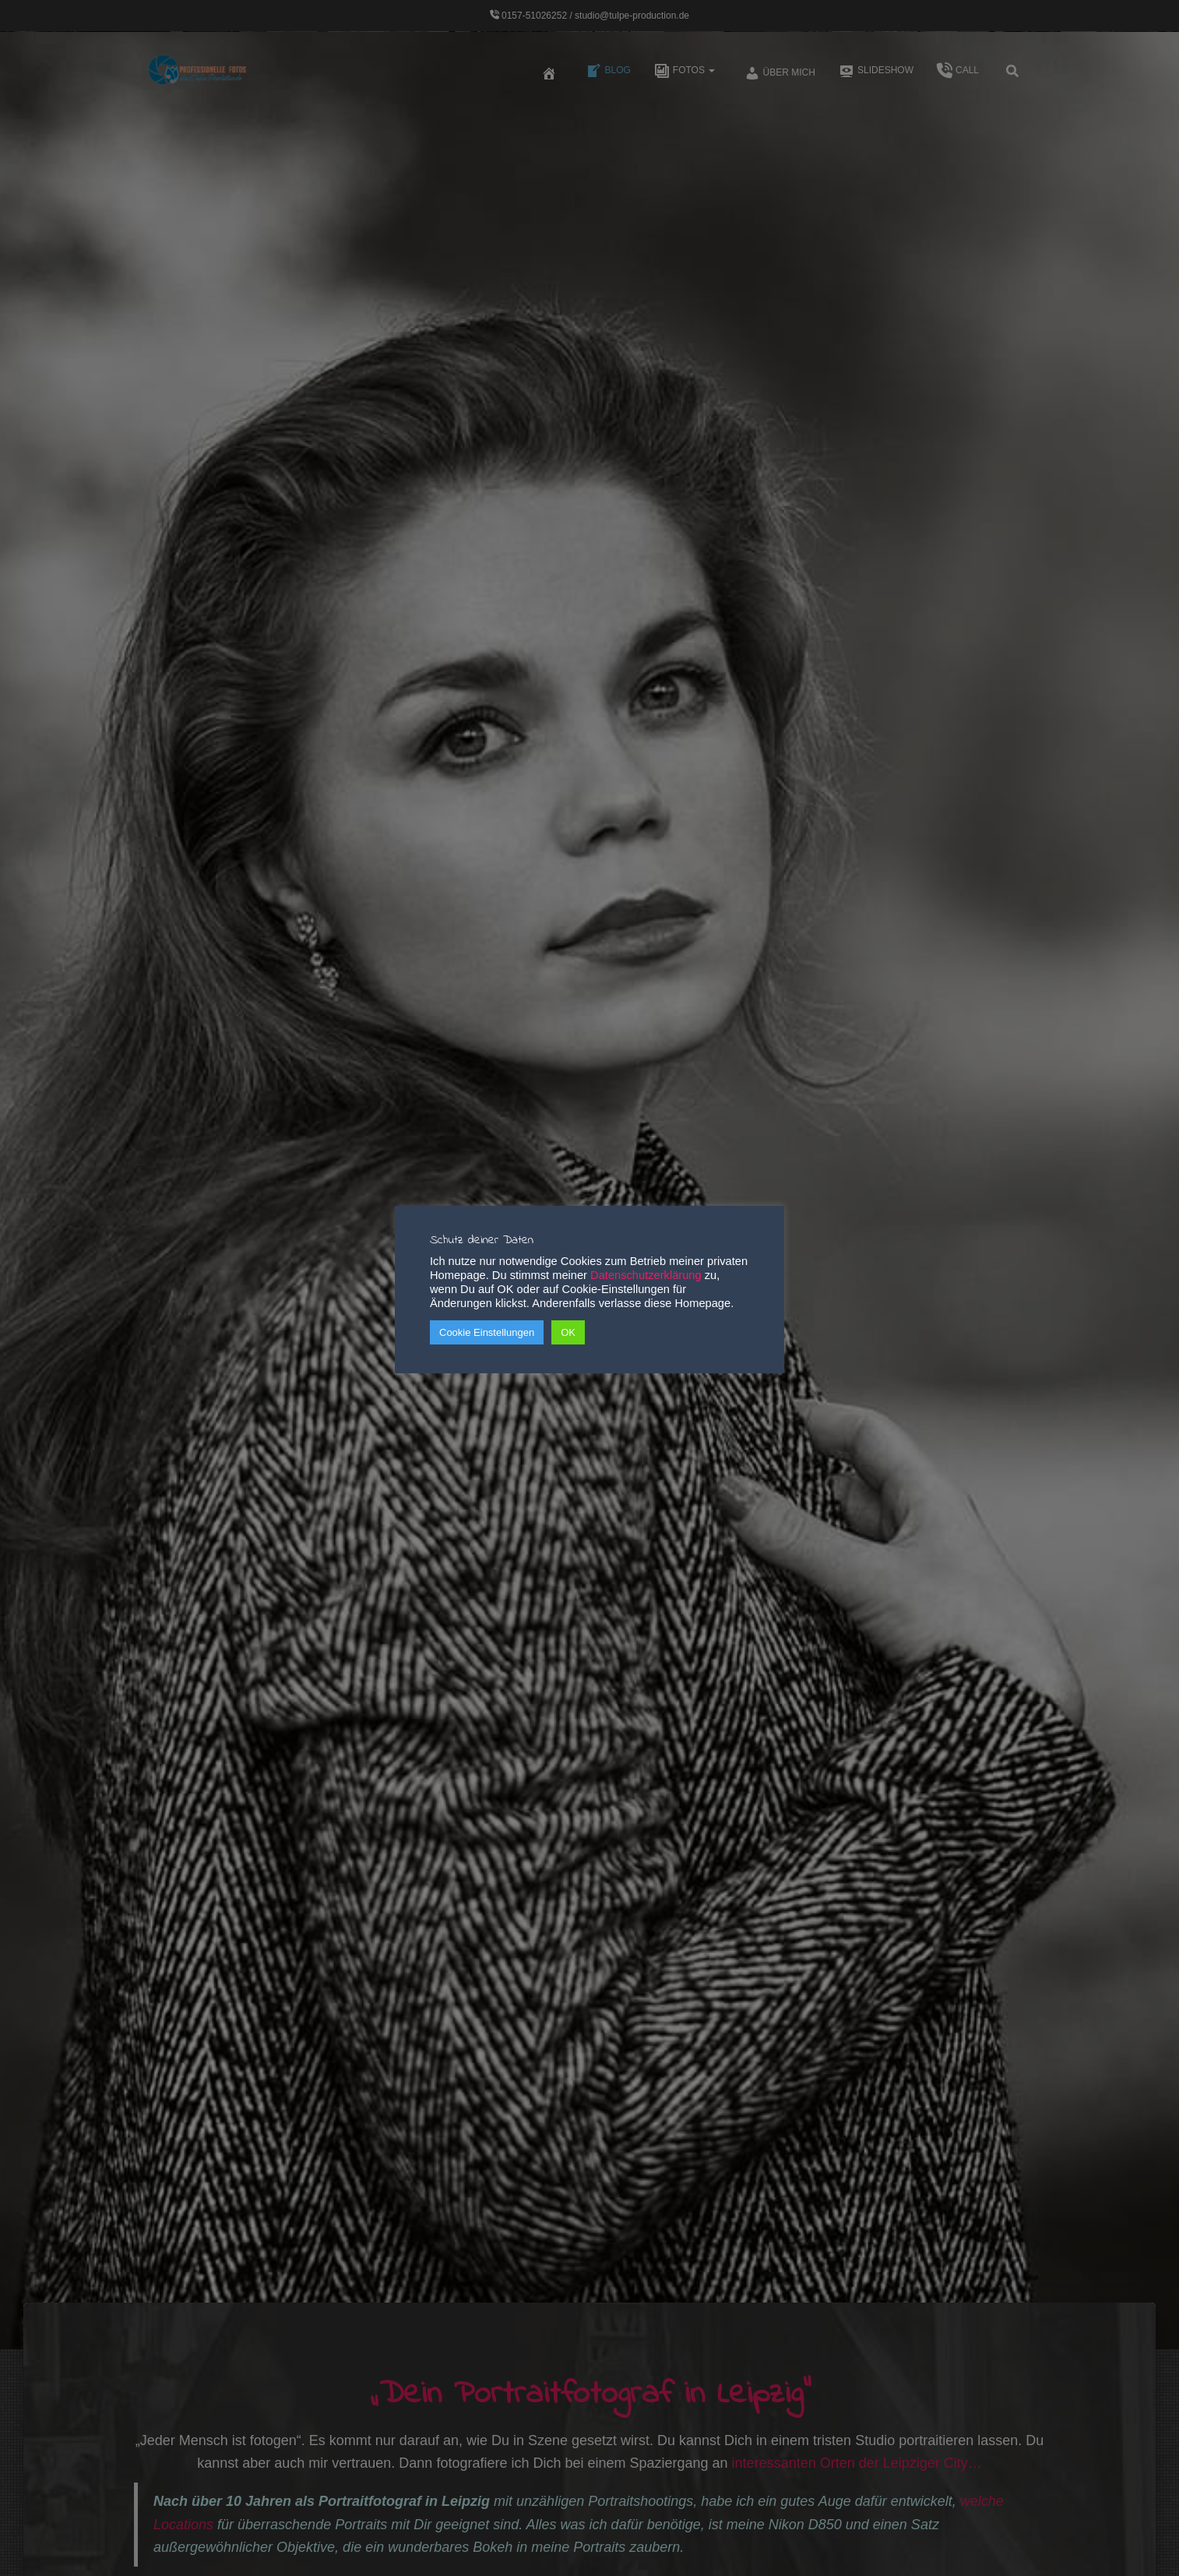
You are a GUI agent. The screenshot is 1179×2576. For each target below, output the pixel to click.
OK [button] (568, 1332)
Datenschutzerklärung (646, 1275)
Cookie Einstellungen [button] (486, 1332)
